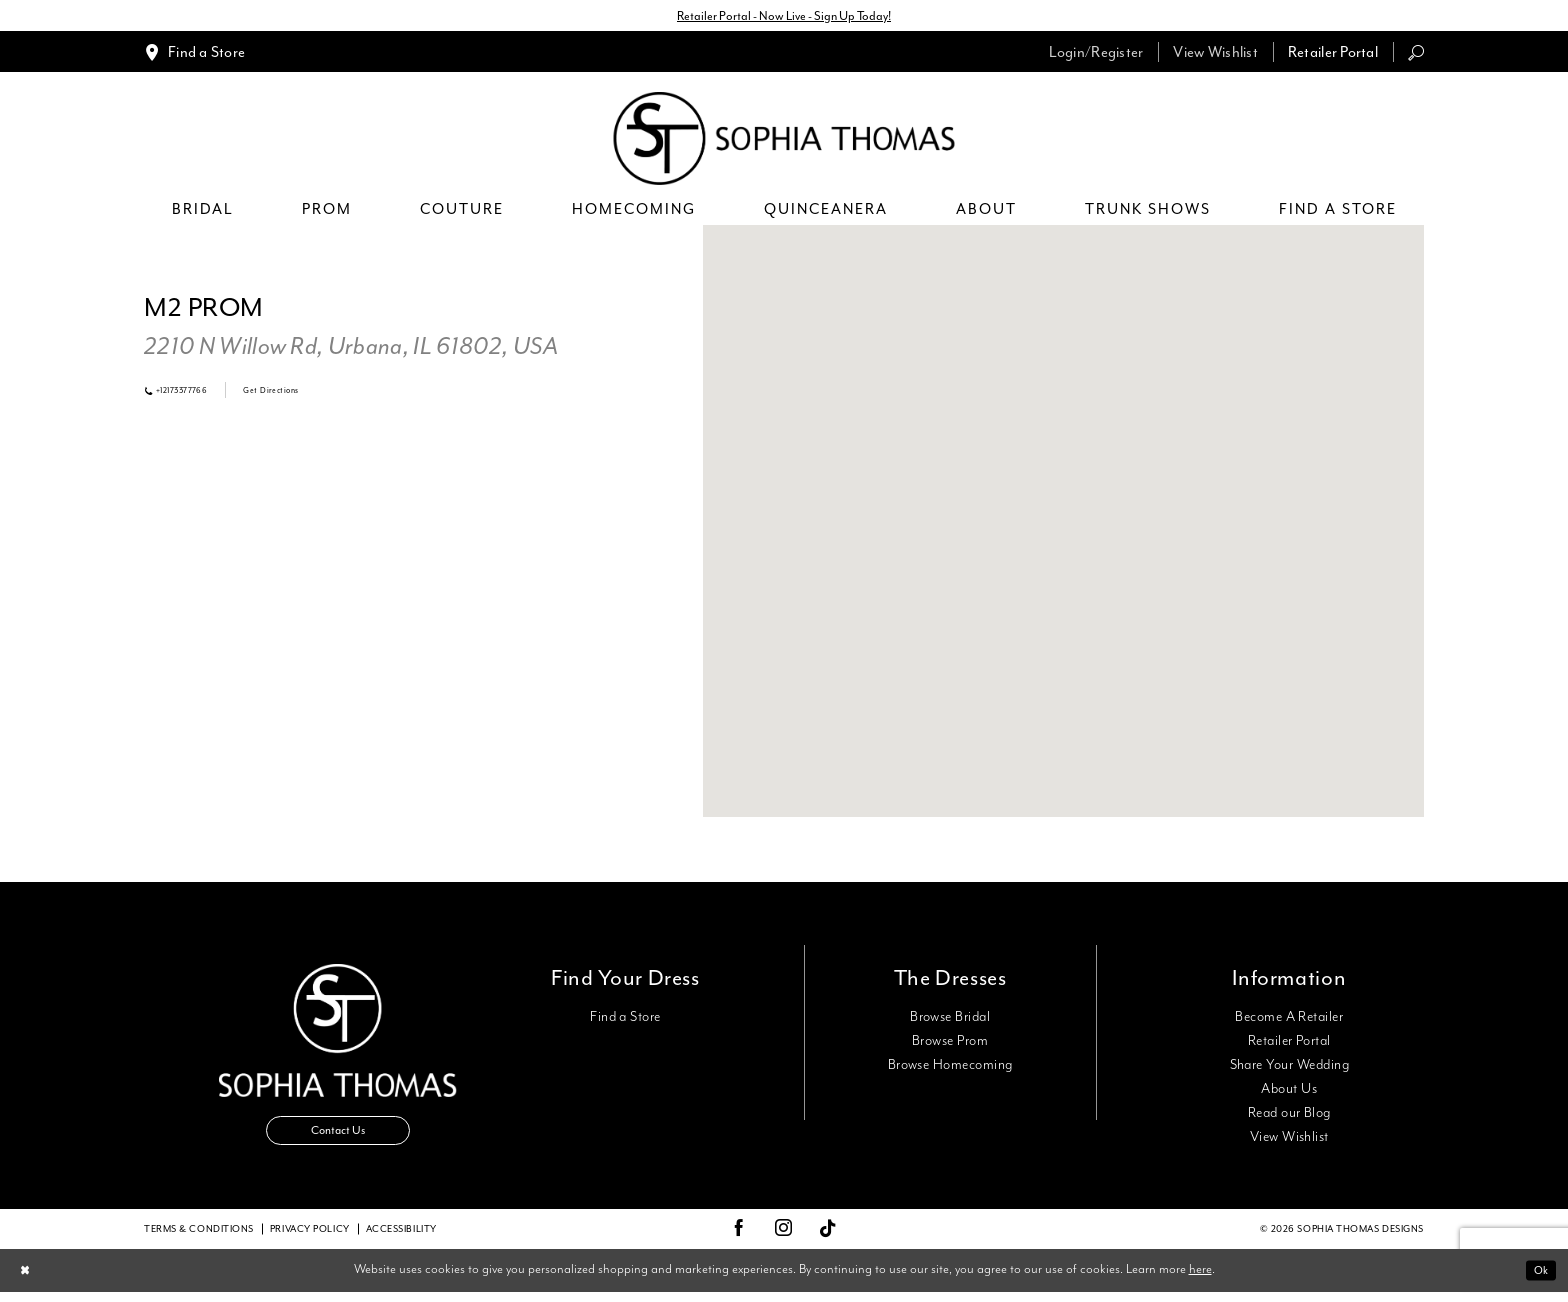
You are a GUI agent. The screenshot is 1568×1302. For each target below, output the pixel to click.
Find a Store (625, 1021)
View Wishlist (1289, 1141)
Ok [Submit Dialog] (1537, 1280)
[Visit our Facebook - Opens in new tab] (739, 1239)
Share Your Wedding (1289, 1069)
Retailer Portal (1289, 1045)
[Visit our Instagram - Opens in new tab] (784, 1239)
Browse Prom (950, 1045)
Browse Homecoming (950, 1069)
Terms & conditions (199, 1239)
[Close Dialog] (28, 1280)
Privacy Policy (310, 1239)
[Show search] (1416, 55)
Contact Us (338, 1141)
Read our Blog (1289, 1117)
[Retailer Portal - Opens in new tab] (1333, 55)
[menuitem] (194, 55)
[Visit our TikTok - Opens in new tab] (828, 1239)
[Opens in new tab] (351, 351)
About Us (1289, 1093)
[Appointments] (194, 55)
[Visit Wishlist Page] (1215, 55)
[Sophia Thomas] (784, 142)
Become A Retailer (1289, 1021)
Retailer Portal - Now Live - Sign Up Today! (784, 17)
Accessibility (401, 1239)
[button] (1096, 55)
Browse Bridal (950, 1021)
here (1200, 1279)
